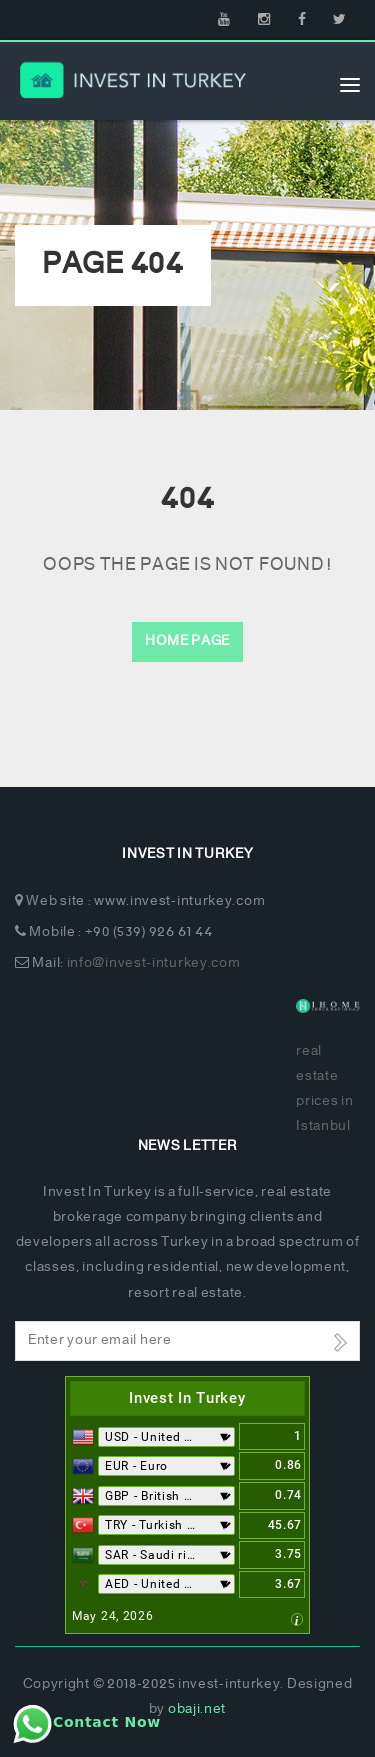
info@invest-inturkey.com (154, 963)
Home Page (187, 641)
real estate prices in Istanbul (324, 1089)
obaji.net (197, 1709)
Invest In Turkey (187, 1398)
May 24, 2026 (112, 1616)
